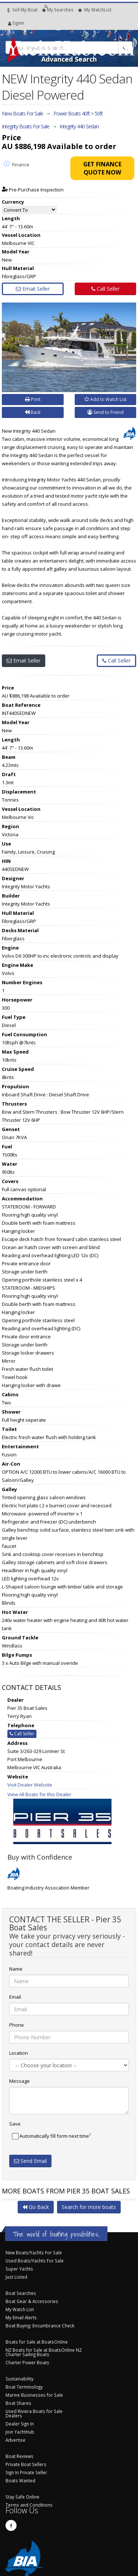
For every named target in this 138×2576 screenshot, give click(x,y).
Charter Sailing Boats (27, 2354)
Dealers (14, 2415)
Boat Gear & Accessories (32, 2301)
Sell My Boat (22, 10)
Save (15, 2123)
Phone (16, 2025)
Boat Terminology (24, 2387)
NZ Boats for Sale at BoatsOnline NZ (44, 2350)
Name (15, 1968)
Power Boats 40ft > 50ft (78, 113)
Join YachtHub (20, 2432)
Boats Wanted (20, 2480)
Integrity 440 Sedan (79, 126)
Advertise (15, 2440)
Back (32, 412)
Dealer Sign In (20, 2424)
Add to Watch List (105, 399)
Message (19, 2081)
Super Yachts (19, 2269)
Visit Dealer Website (29, 1784)
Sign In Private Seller (26, 2472)
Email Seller (33, 288)
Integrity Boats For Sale (25, 126)
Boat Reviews (19, 2456)
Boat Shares (18, 2403)
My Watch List (20, 2309)
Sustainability (19, 2379)
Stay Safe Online (22, 2497)
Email (15, 1997)
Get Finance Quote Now (102, 168)
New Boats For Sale (22, 113)
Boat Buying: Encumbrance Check (40, 2325)
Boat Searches (21, 2293)
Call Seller (105, 288)
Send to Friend (105, 412)
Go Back (35, 2206)
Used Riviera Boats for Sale (34, 2411)
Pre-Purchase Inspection (33, 189)
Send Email (30, 2160)
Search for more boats (89, 2206)
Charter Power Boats (27, 2362)
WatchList (95, 9)
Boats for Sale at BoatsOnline (37, 2342)
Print (32, 399)
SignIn (9, 23)
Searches (58, 10)
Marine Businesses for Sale (34, 2395)
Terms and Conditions (29, 2505)
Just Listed (16, 2277)
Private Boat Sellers (26, 2464)
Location (18, 2053)
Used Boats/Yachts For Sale (35, 2261)
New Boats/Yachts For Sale (34, 2252)
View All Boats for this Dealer (39, 1794)
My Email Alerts (21, 2317)
